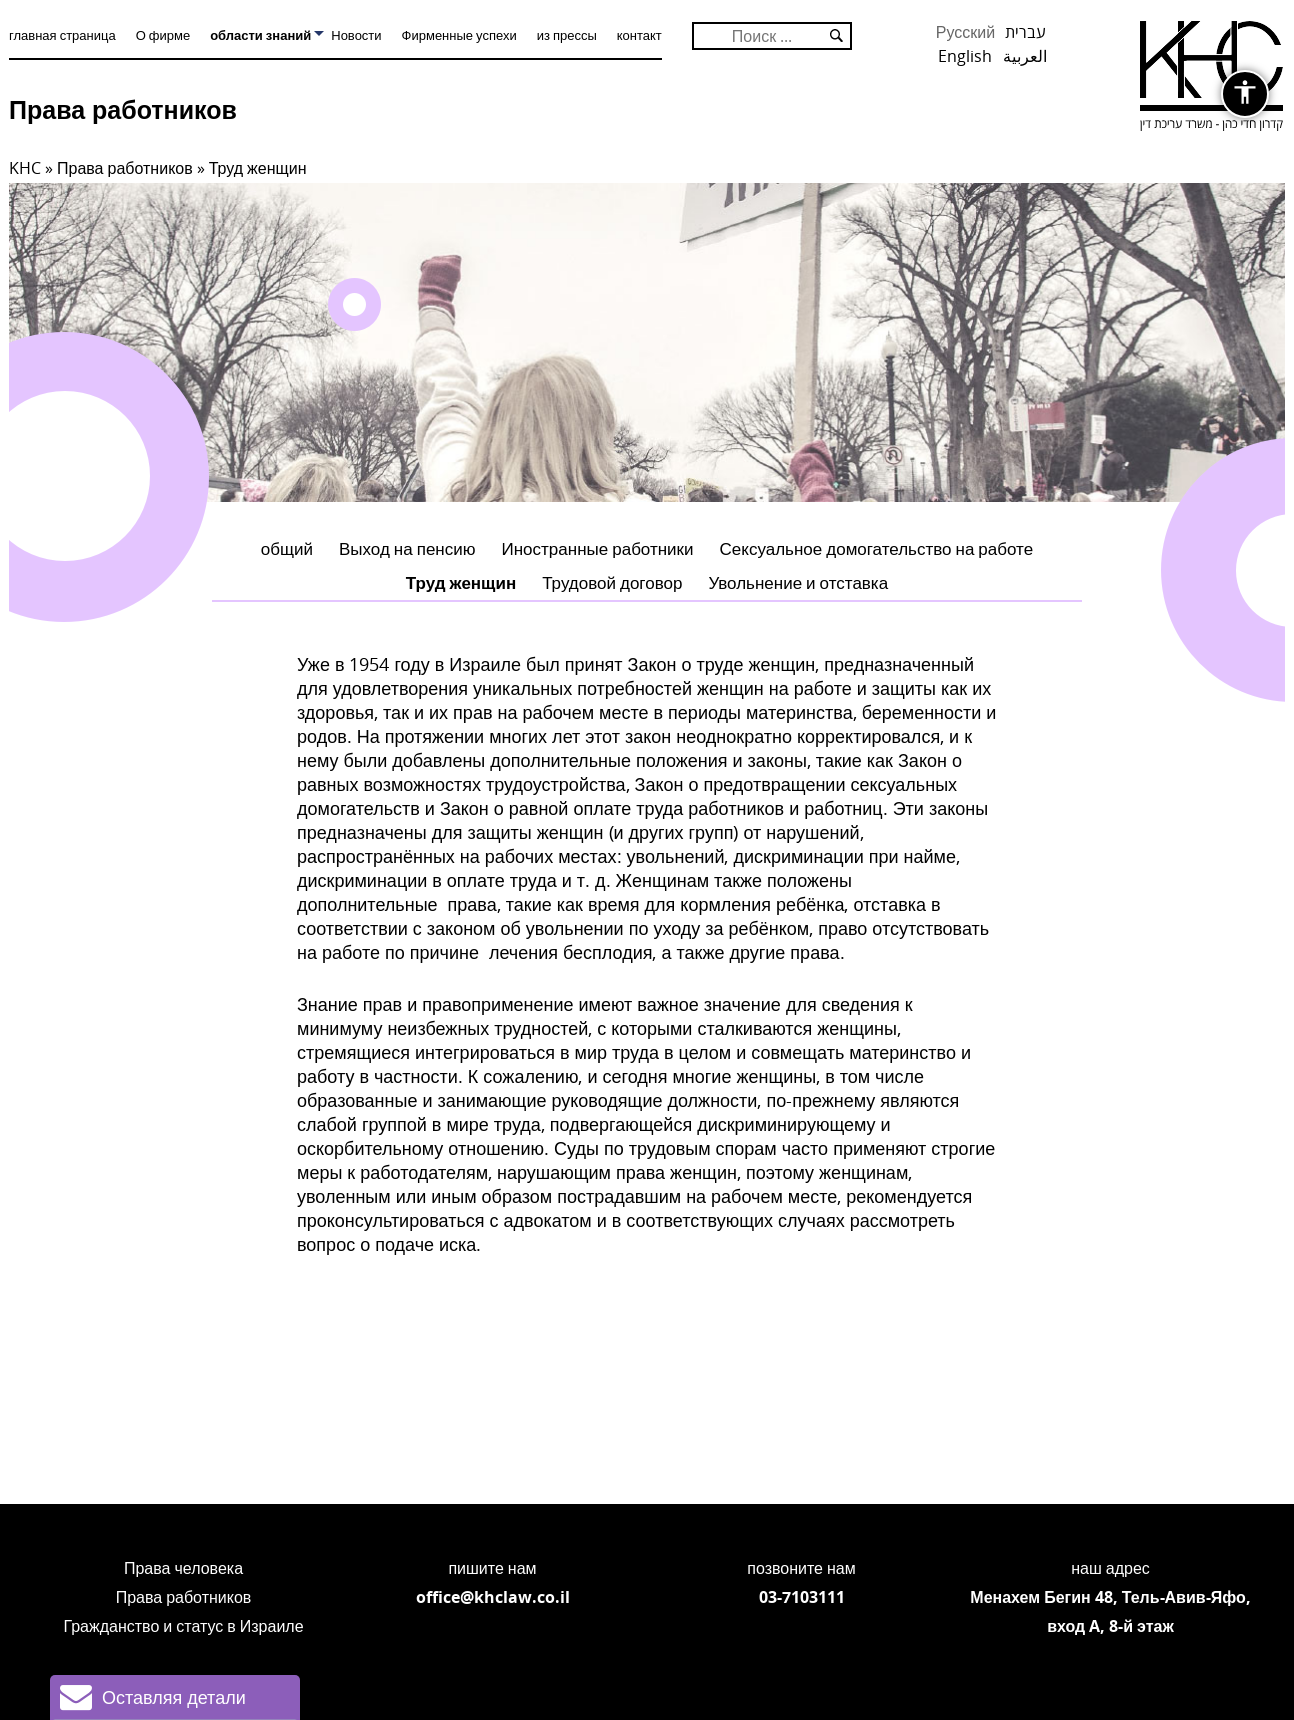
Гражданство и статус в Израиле (183, 1626)
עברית (1025, 32)
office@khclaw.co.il (493, 1597)
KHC (25, 168)
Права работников (123, 109)
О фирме (163, 35)
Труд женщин (461, 582)
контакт (639, 35)
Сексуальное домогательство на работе (877, 548)
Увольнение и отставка (798, 582)
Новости (356, 35)
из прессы (567, 35)
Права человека (183, 1568)
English (965, 56)
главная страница (62, 35)
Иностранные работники (598, 548)
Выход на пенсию (407, 548)
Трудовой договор (612, 582)
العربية (1025, 56)
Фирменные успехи (459, 35)
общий (287, 548)
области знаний (260, 35)
